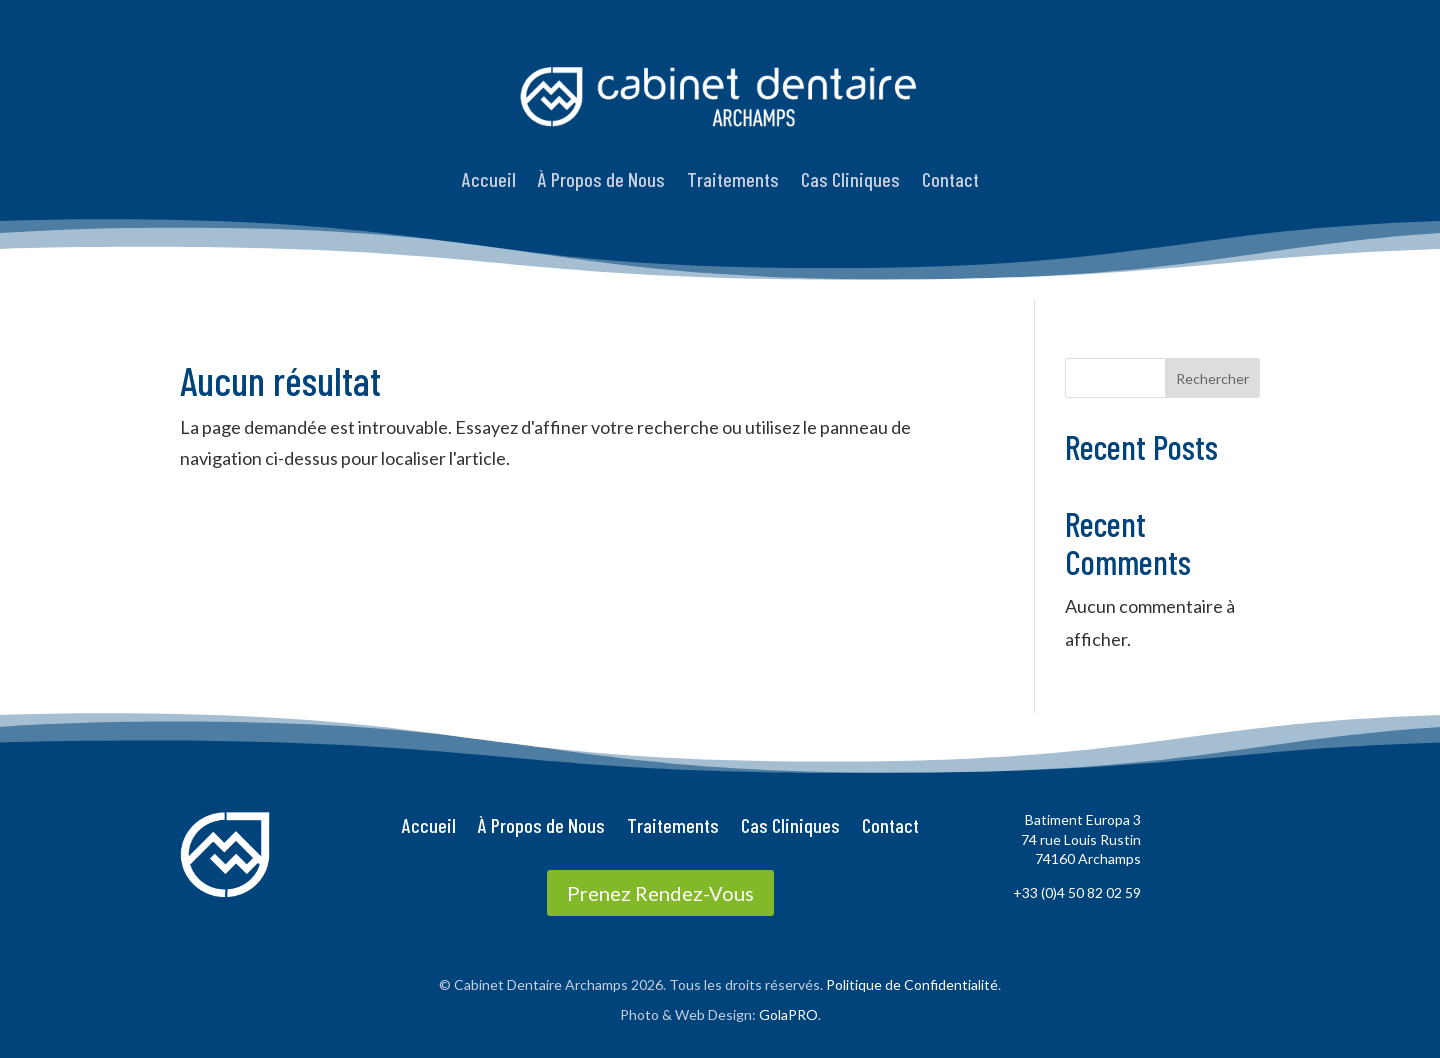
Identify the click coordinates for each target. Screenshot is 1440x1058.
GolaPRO (788, 1014)
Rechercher (1212, 378)
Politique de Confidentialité (912, 984)
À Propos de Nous (601, 179)
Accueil (489, 179)
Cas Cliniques (850, 179)
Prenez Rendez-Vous (660, 893)
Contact (950, 179)
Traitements (733, 179)
